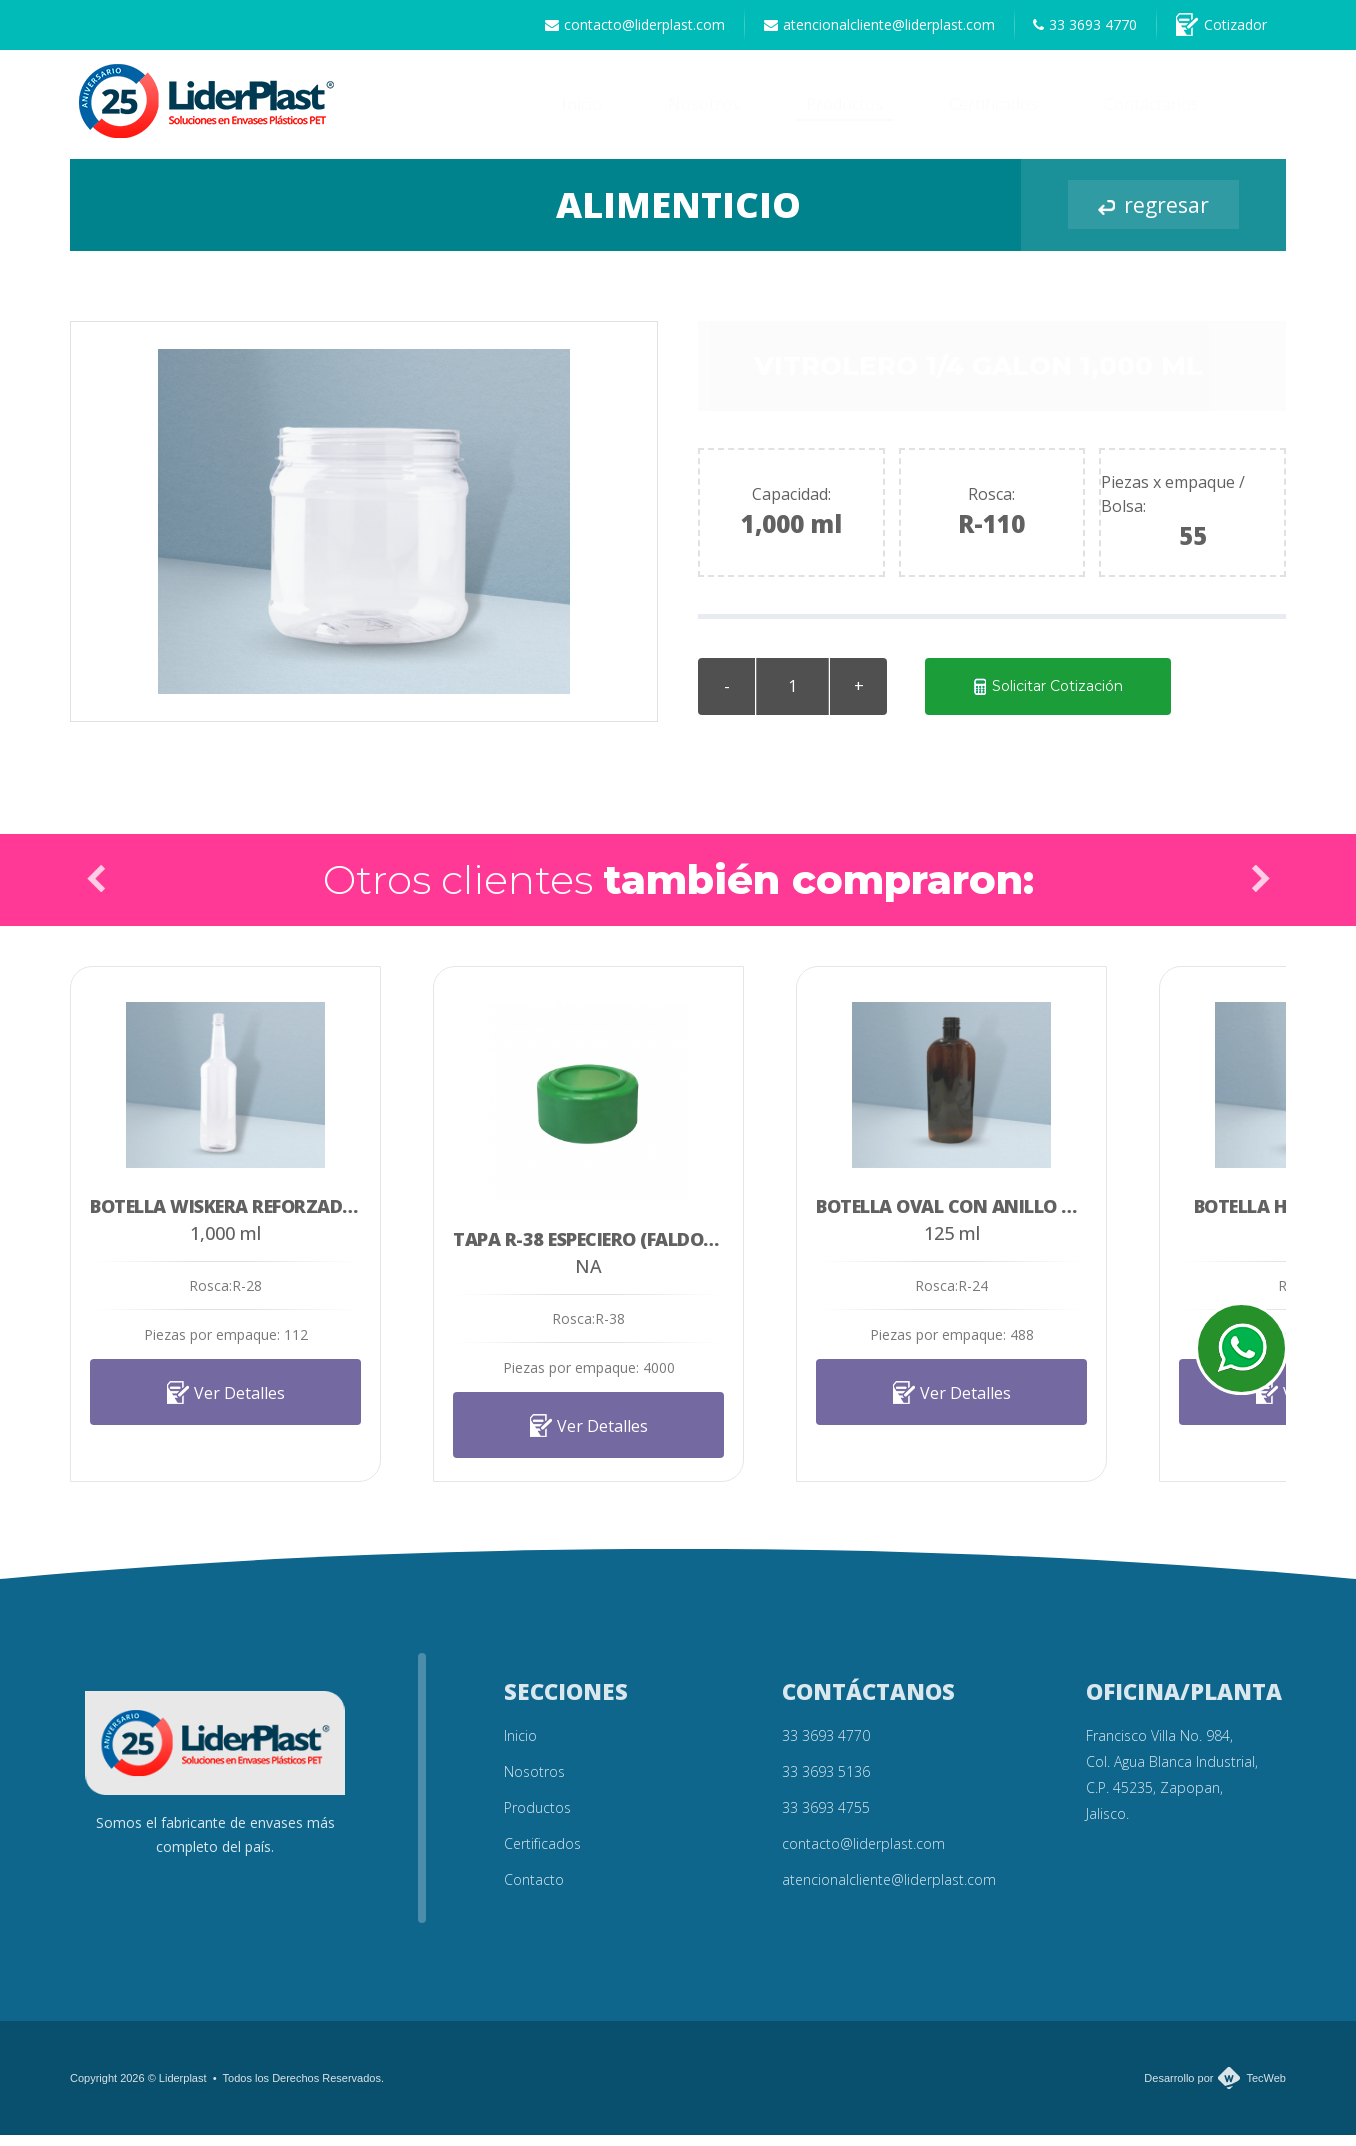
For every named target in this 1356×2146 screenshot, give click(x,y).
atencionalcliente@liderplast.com (843, 30)
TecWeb (1266, 2089)
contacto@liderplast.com (585, 30)
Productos (844, 116)
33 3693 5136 (826, 1782)
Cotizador (1214, 30)
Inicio (582, 116)
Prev (96, 890)
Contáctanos (1151, 116)
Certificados (993, 116)
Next (1260, 890)
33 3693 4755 (826, 1818)
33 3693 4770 (1064, 30)
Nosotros (704, 116)
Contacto (534, 1890)
